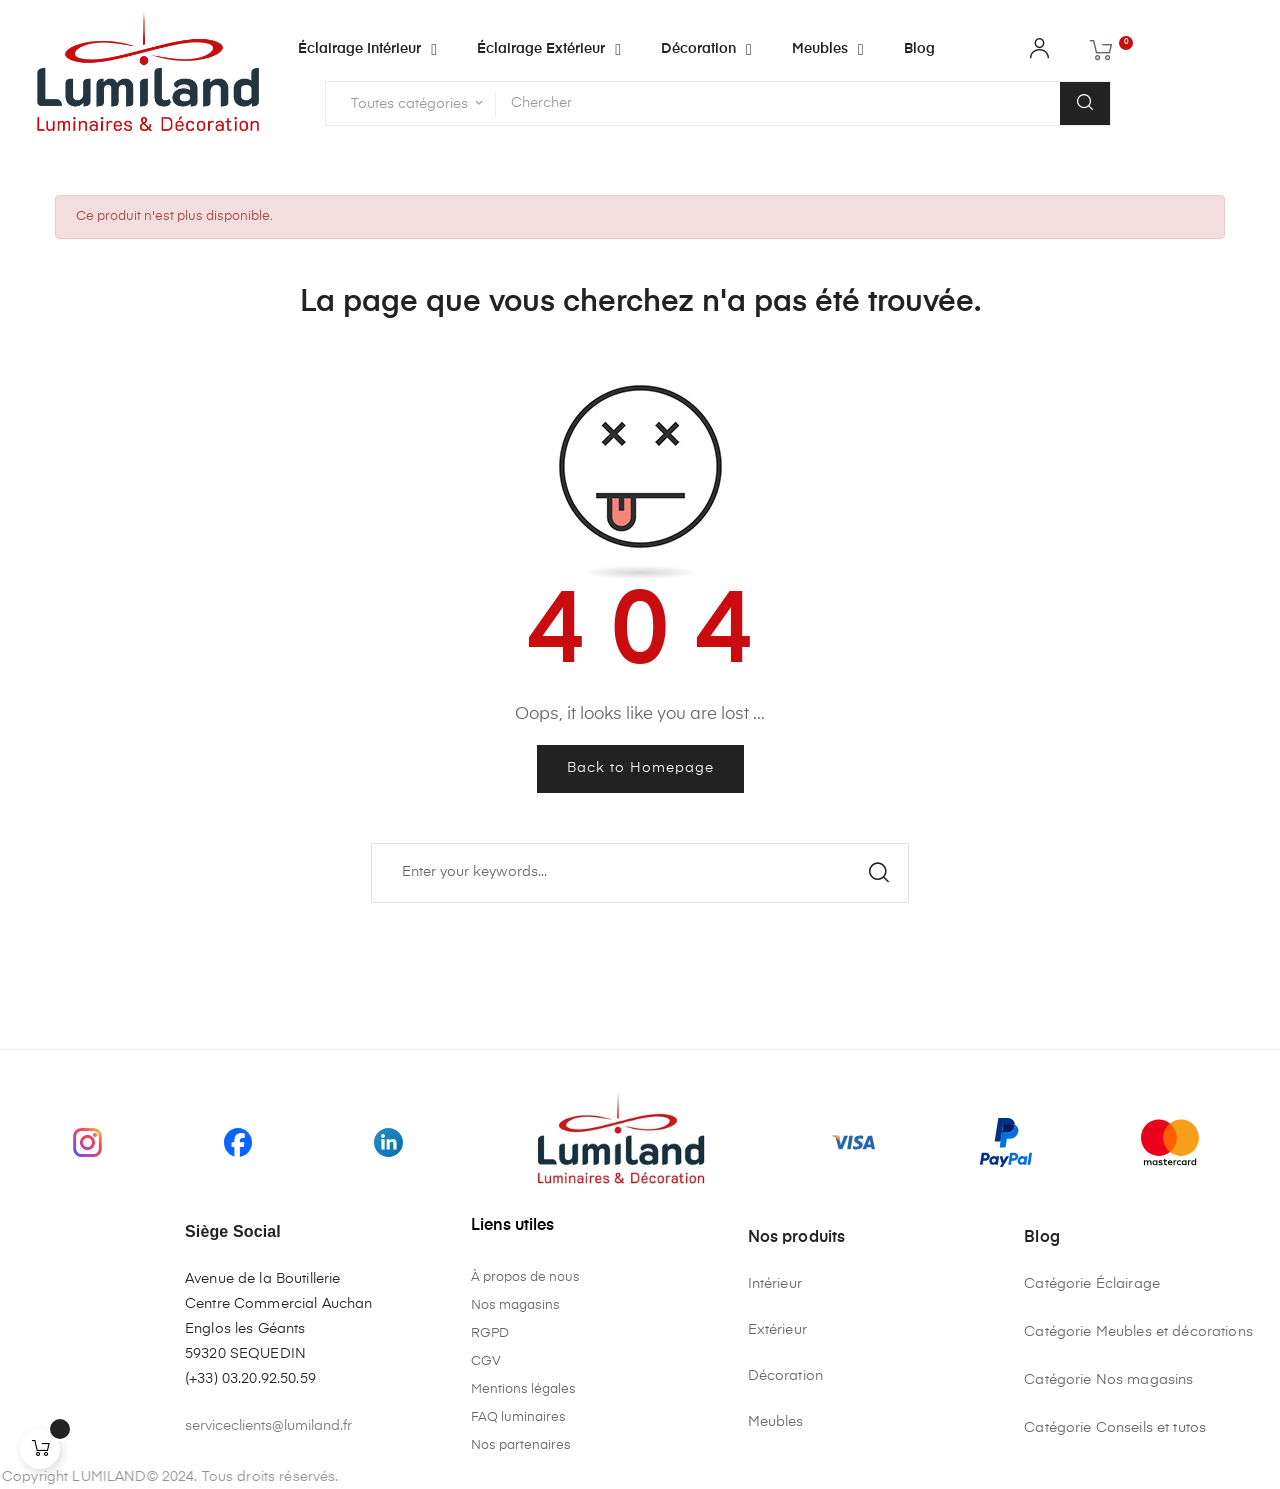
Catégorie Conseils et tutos (1115, 1428)
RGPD (490, 1333)
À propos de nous (525, 1277)
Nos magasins (515, 1305)
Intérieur (775, 1284)
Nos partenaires (521, 1445)
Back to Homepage (640, 768)
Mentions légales (523, 1389)
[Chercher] (640, 873)
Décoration (785, 1376)
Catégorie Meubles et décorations (1138, 1332)
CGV (486, 1361)
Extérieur (777, 1330)
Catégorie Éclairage (1092, 1284)
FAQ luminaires (518, 1417)
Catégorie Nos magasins (1108, 1380)
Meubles (776, 1422)
